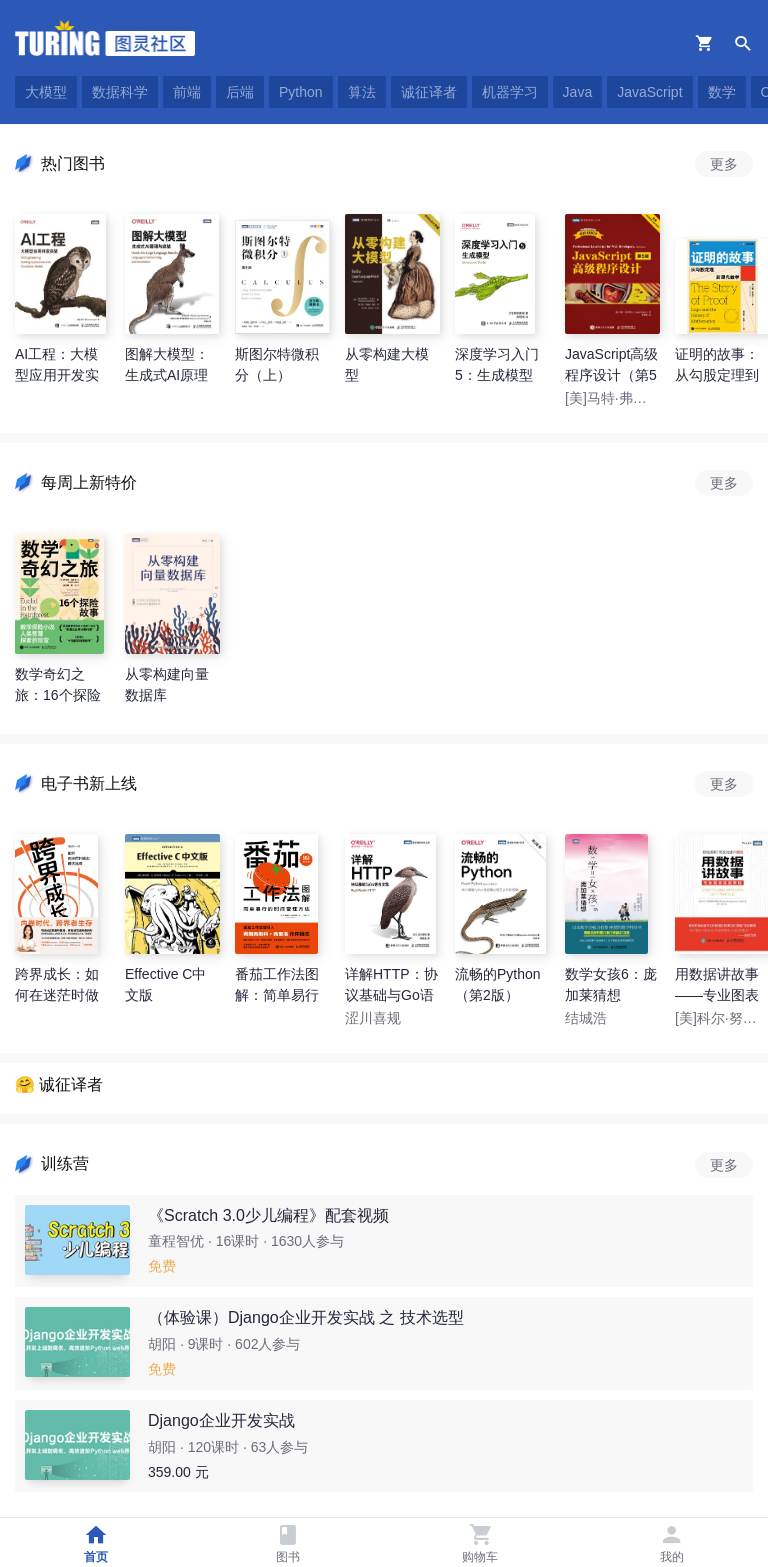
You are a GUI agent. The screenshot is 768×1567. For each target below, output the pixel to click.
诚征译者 (429, 92)
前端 (187, 92)
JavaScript (649, 92)
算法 (362, 92)
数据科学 (120, 92)
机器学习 (510, 92)
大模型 (46, 92)
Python (301, 92)
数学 (722, 92)
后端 (240, 92)
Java (578, 92)
